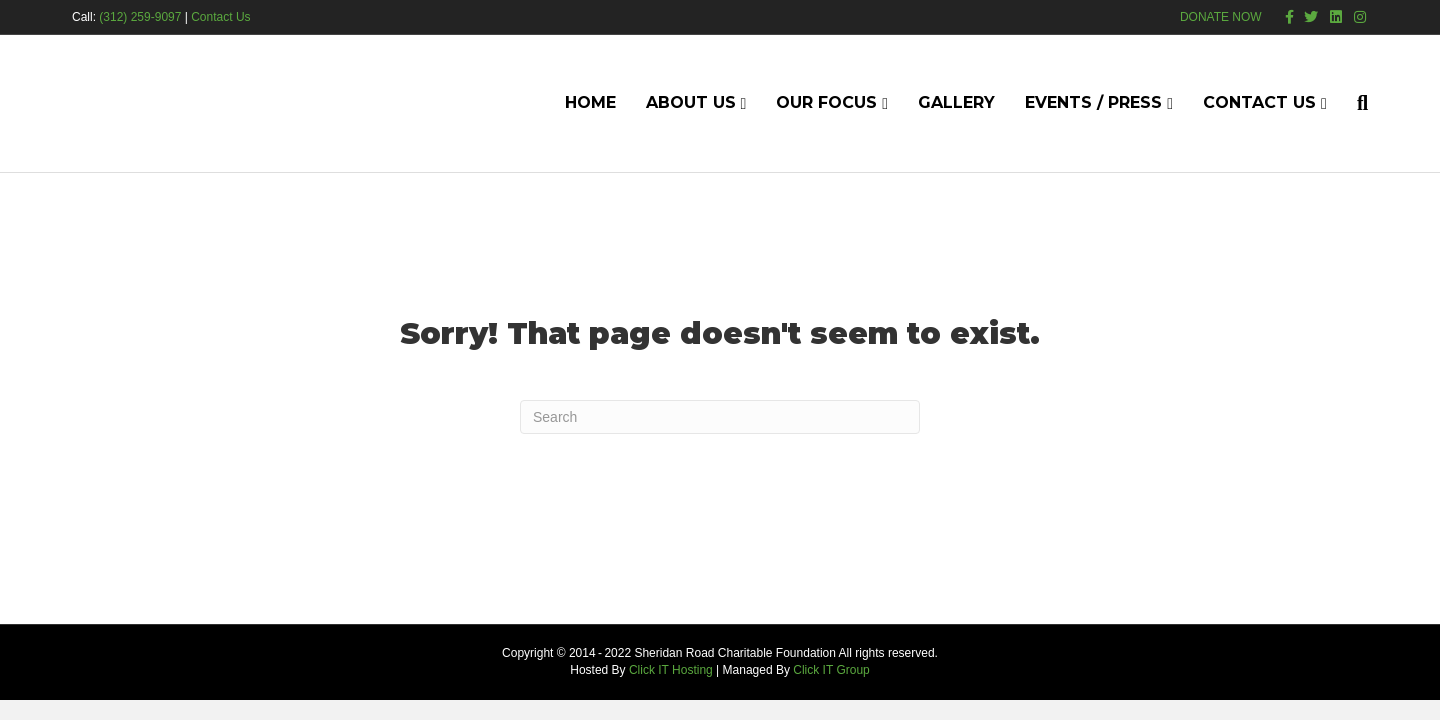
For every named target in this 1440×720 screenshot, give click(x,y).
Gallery (956, 102)
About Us (691, 102)
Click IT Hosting (671, 670)
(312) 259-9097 (140, 17)
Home (590, 102)
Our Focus (826, 102)
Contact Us (220, 17)
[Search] (1355, 103)
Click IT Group (831, 670)
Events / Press (1093, 102)
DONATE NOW (1221, 17)
